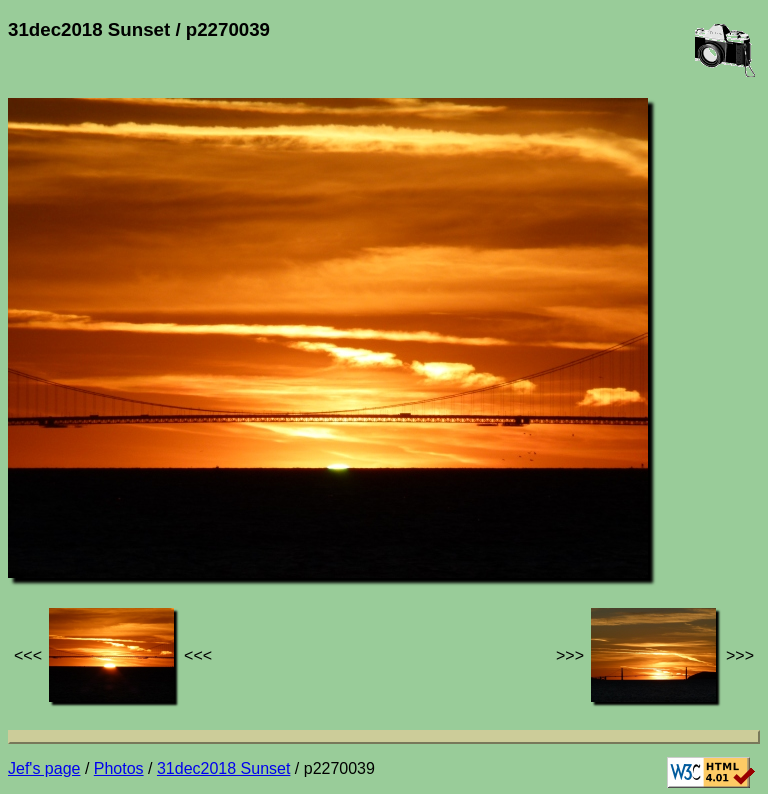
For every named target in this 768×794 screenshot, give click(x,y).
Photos (119, 768)
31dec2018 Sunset (223, 768)
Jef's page (44, 768)
